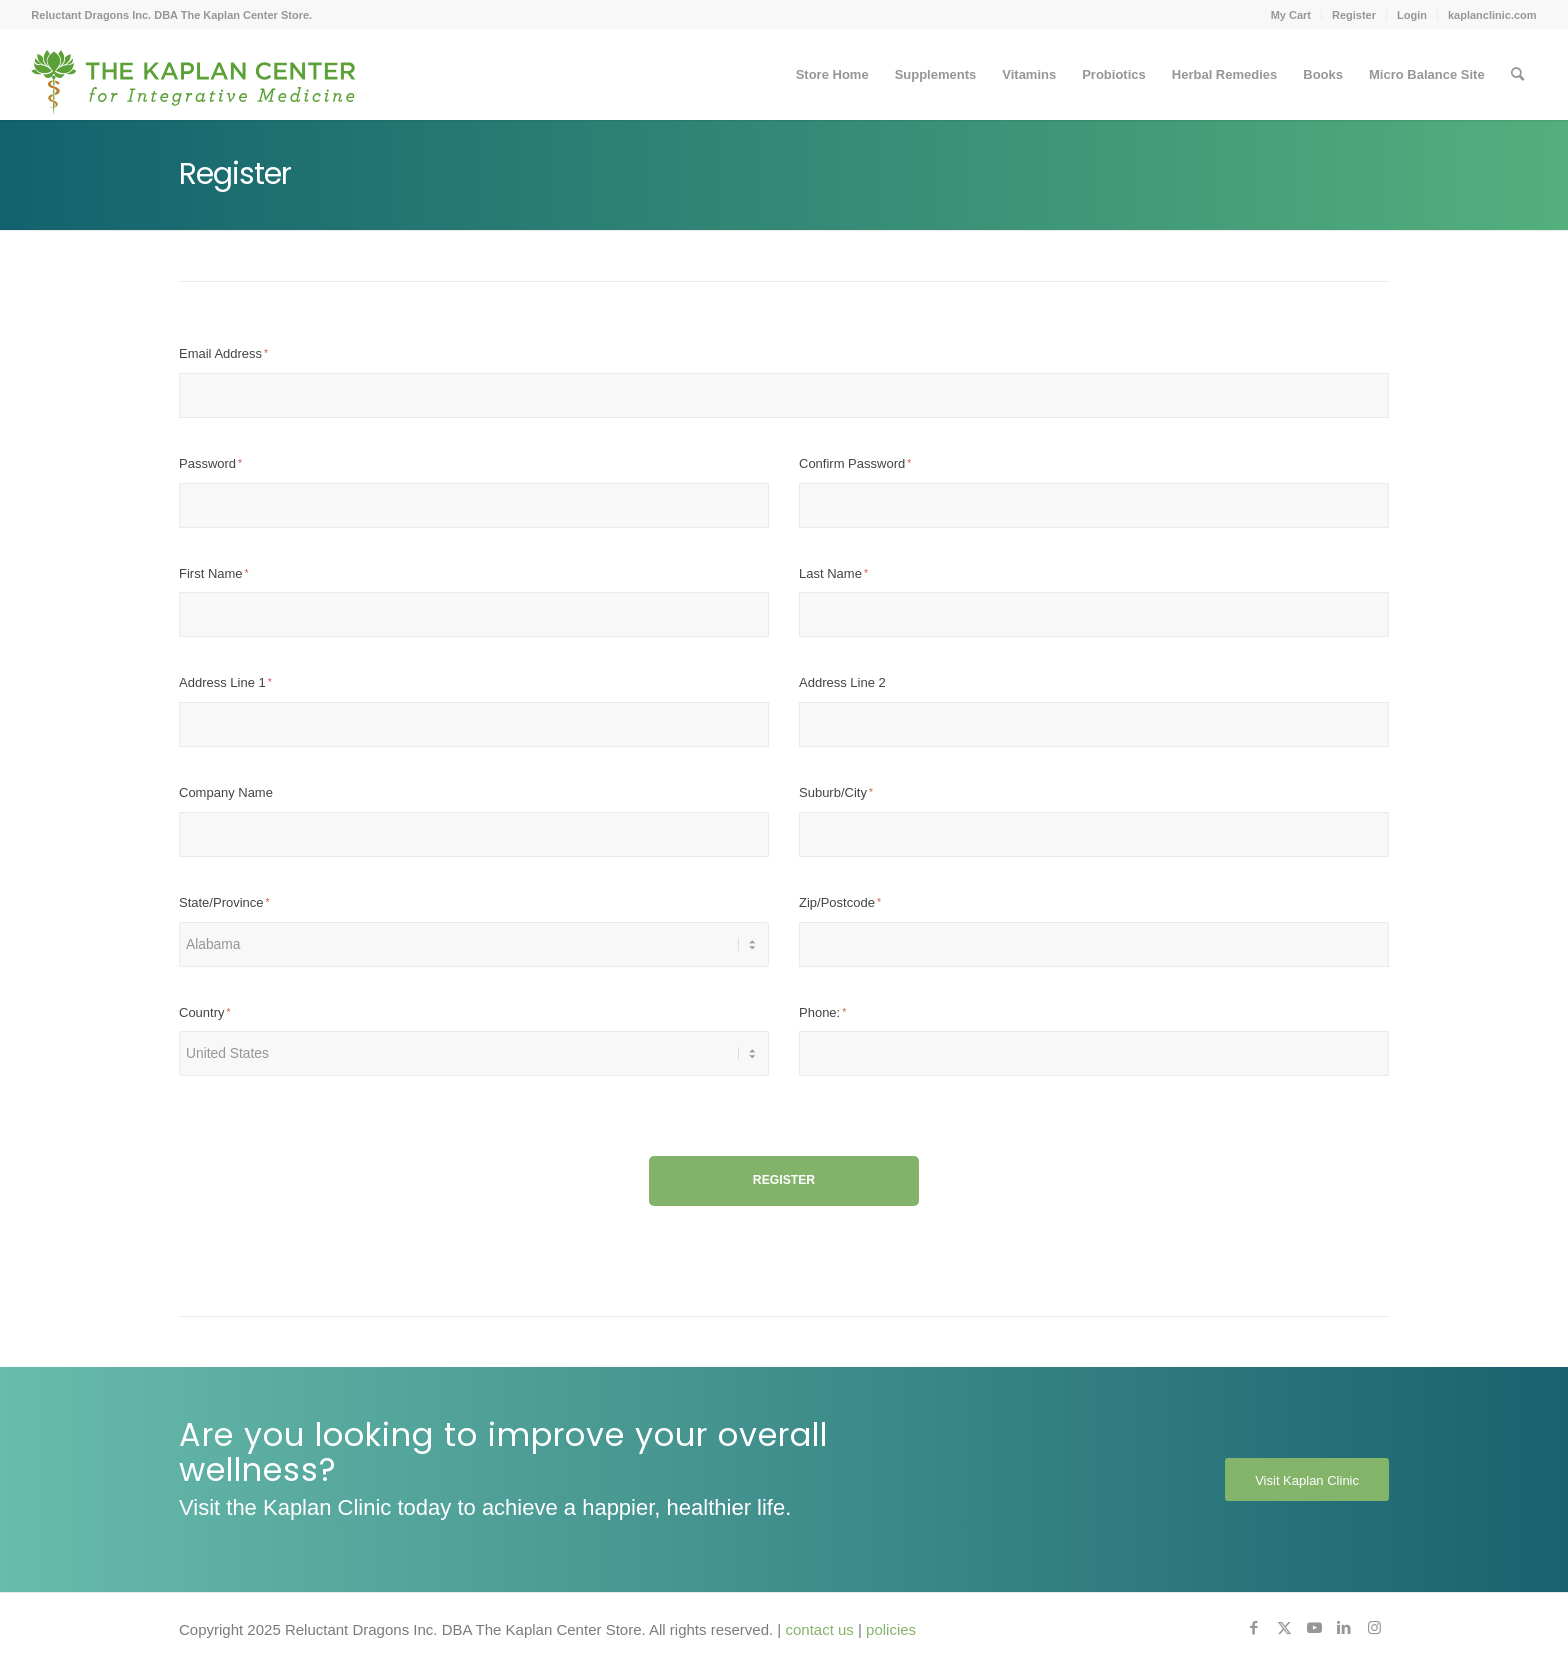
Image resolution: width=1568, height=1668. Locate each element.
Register (1354, 15)
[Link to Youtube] (1314, 1628)
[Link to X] (1284, 1628)
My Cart (1291, 15)
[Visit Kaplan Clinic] (1307, 1480)
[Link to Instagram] (1374, 1628)
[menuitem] (1291, 15)
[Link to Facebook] (1254, 1628)
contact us (819, 1629)
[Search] (1517, 75)
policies (891, 1629)
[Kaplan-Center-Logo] (193, 75)
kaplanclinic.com (1492, 15)
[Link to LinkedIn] (1344, 1628)
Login (1412, 15)
